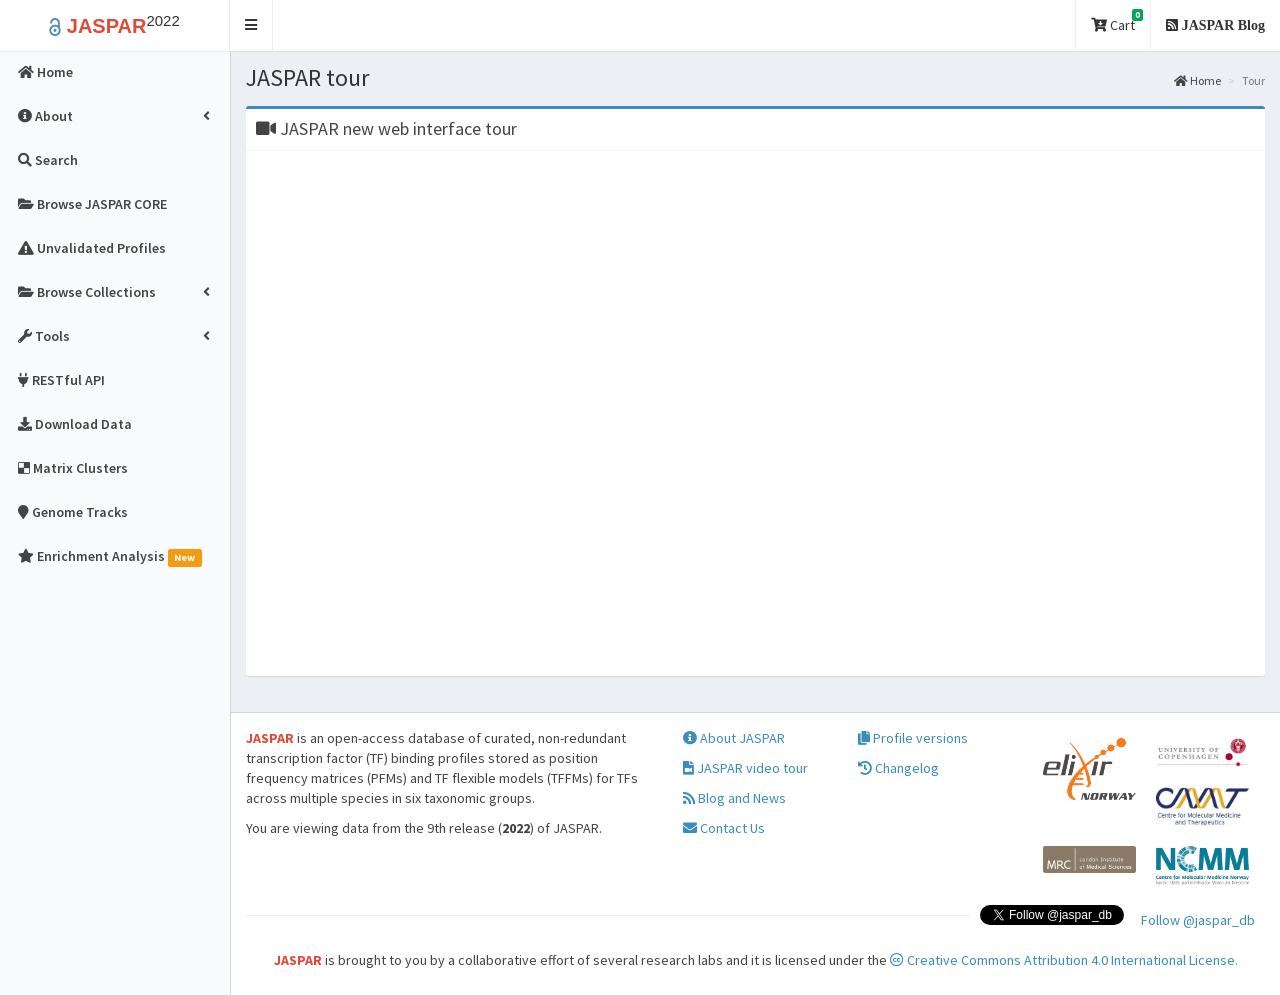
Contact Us (724, 828)
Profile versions (913, 738)
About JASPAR (734, 738)
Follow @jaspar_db (1198, 920)
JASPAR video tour (745, 768)
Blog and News (734, 798)
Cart (1117, 21)
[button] (251, 25)
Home (1197, 80)
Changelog (898, 768)
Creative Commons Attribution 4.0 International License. (1064, 960)
